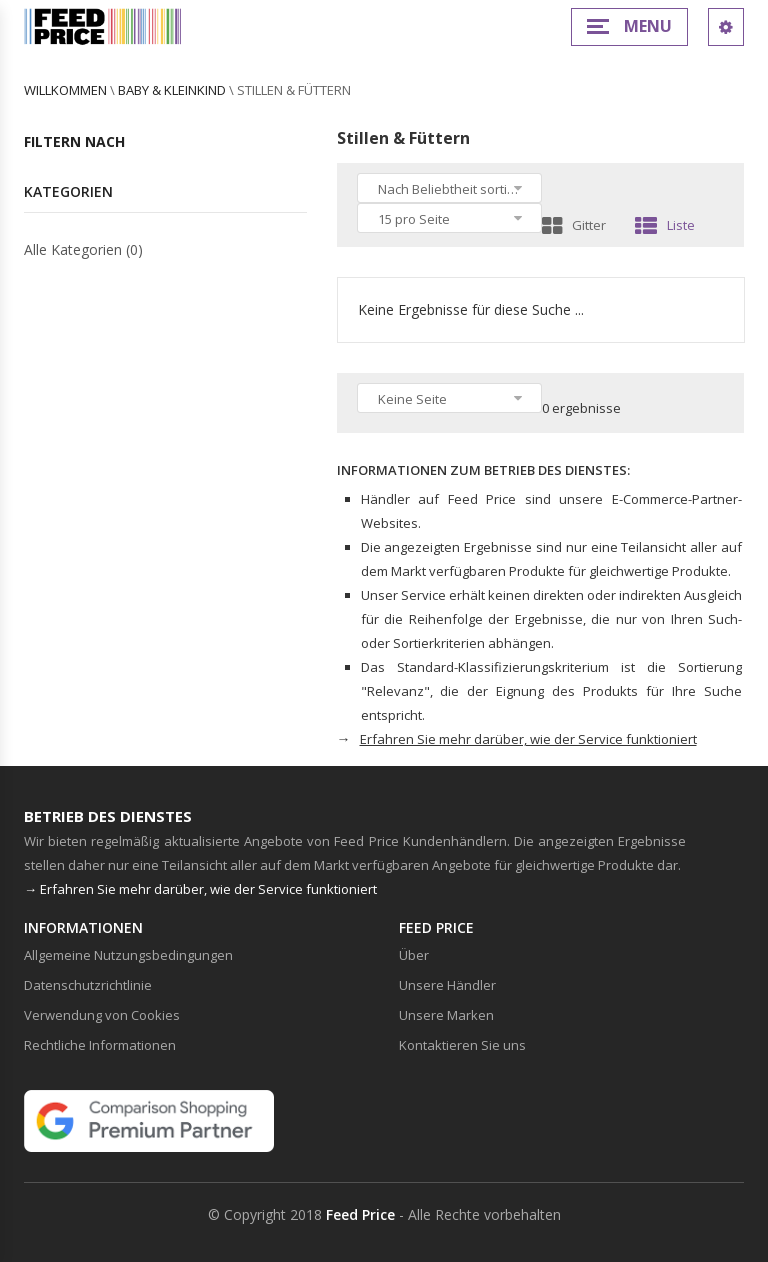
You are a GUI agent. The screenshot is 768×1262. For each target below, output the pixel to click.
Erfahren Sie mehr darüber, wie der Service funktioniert (528, 739)
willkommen (65, 90)
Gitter (574, 225)
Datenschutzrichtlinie (88, 985)
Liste (665, 225)
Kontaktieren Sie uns (462, 1045)
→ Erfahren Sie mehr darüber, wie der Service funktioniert (200, 889)
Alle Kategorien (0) (83, 249)
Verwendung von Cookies (102, 1015)
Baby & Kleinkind (172, 90)
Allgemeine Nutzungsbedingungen (128, 955)
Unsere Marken (446, 1015)
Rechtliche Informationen (100, 1045)
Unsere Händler (447, 985)
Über (414, 955)
